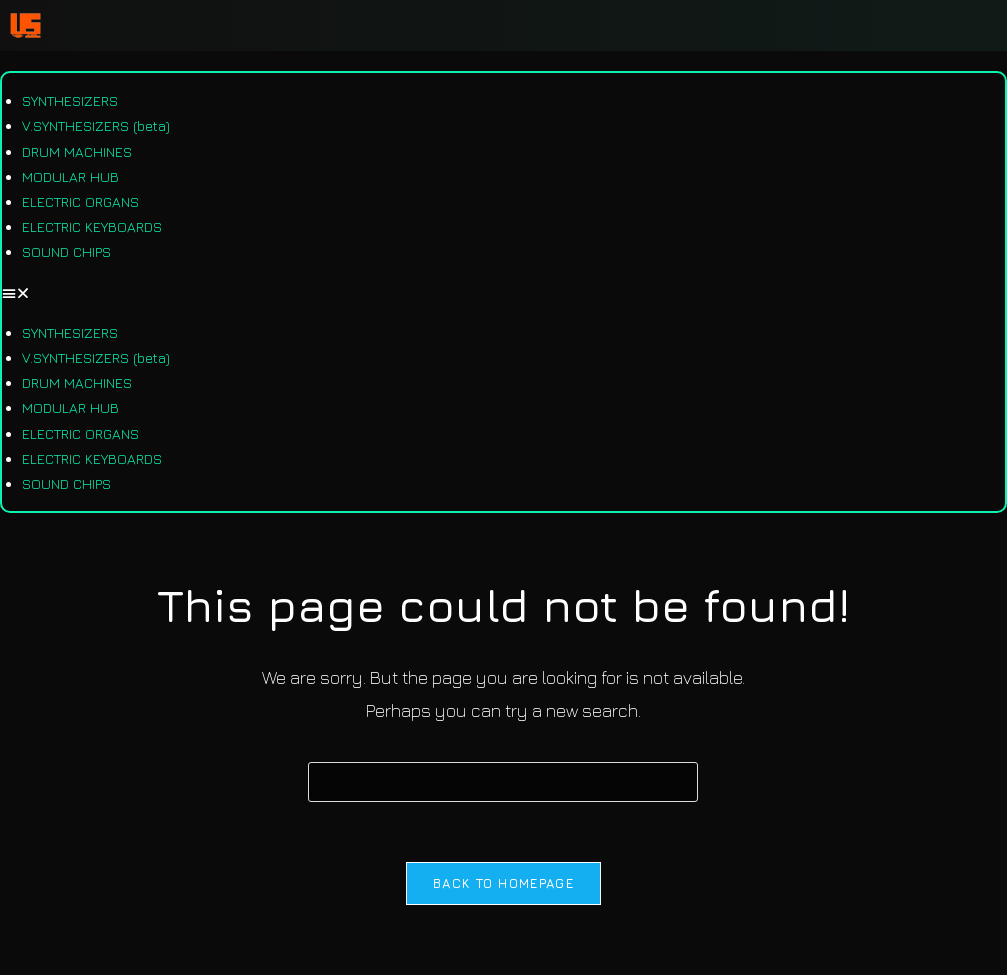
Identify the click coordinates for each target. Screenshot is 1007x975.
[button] (503, 292)
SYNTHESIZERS (70, 100)
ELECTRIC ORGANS (80, 201)
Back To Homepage (503, 883)
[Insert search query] (503, 782)
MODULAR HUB (70, 176)
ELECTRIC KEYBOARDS (92, 226)
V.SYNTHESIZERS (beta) (96, 125)
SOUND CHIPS (66, 251)
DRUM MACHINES (77, 151)
